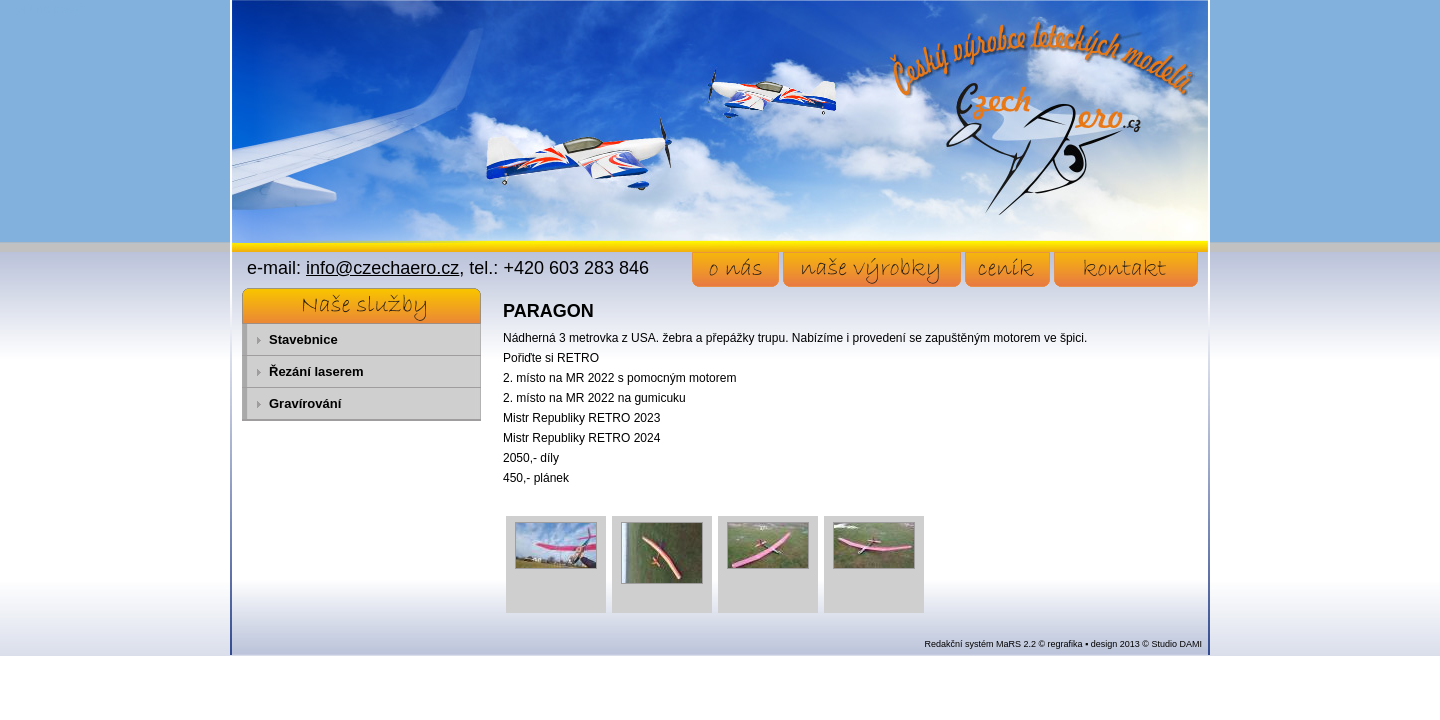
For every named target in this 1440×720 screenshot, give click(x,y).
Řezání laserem (316, 371)
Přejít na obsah (45, 9)
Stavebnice (303, 339)
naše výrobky (872, 269)
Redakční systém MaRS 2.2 (980, 644)
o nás (735, 269)
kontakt (1126, 269)
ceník (1007, 269)
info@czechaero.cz (382, 268)
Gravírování (305, 403)
